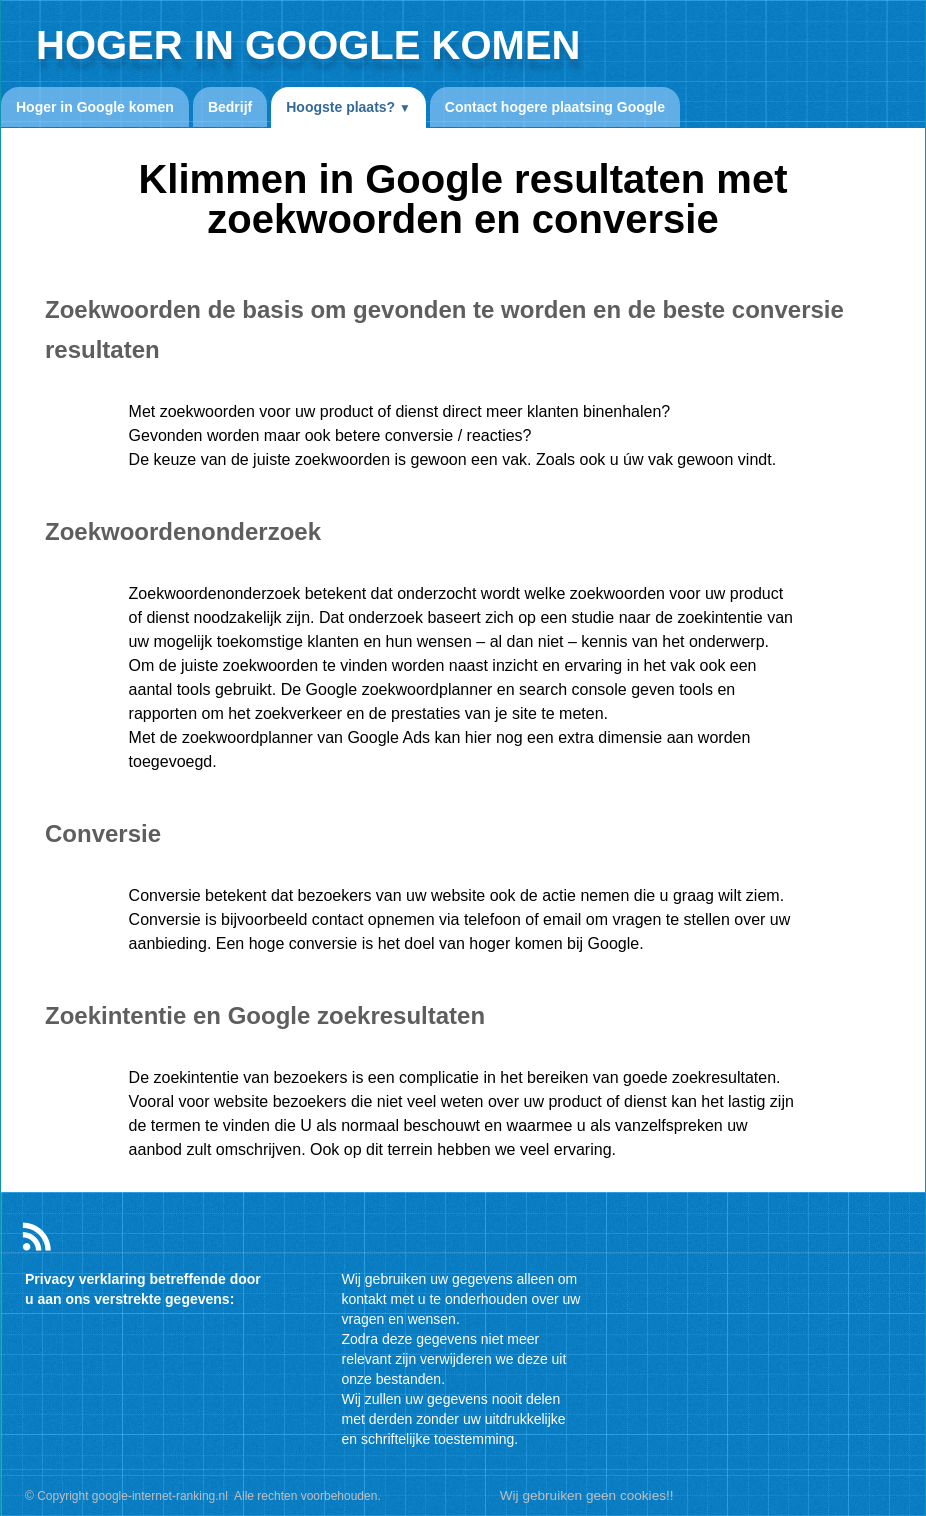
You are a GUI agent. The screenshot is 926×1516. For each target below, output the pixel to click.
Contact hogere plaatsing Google (555, 107)
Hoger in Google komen (95, 107)
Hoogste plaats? (348, 107)
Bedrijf (230, 107)
